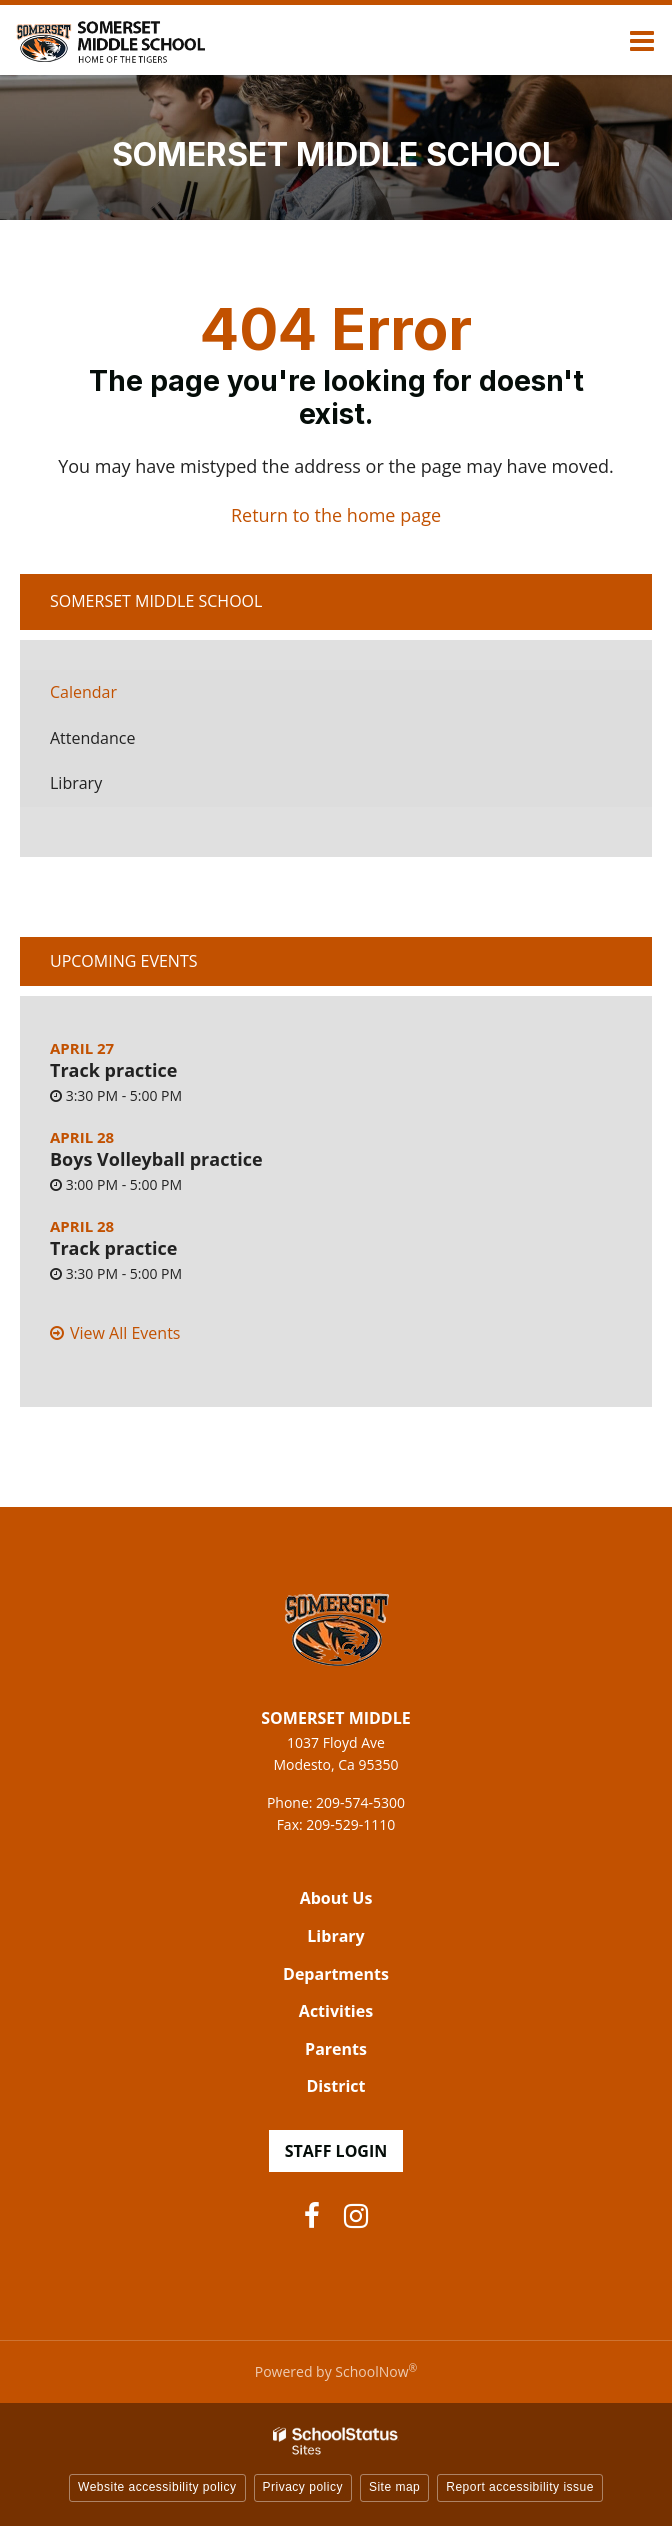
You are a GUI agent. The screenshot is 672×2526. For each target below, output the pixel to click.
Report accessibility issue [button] (520, 2487)
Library (107, 788)
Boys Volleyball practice (156, 1159)
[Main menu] (642, 40)
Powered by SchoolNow (336, 2371)
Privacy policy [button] (303, 2487)
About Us (336, 1898)
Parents (336, 2049)
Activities (336, 2011)
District (336, 2086)
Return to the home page (336, 515)
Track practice (113, 1070)
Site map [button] (394, 2487)
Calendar (83, 692)
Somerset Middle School (156, 601)
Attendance (92, 738)
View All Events (125, 1333)
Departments (336, 1974)
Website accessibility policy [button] (157, 2487)
